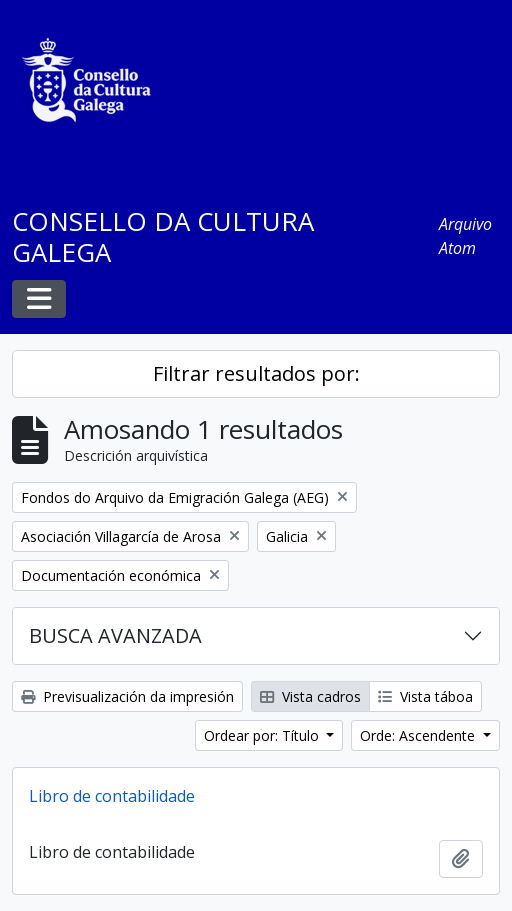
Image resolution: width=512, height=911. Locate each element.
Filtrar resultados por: (256, 373)
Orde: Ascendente (419, 735)
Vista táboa (425, 696)
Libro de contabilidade (112, 796)
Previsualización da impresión (127, 696)
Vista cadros (310, 696)
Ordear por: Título (263, 735)
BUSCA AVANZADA (115, 635)
